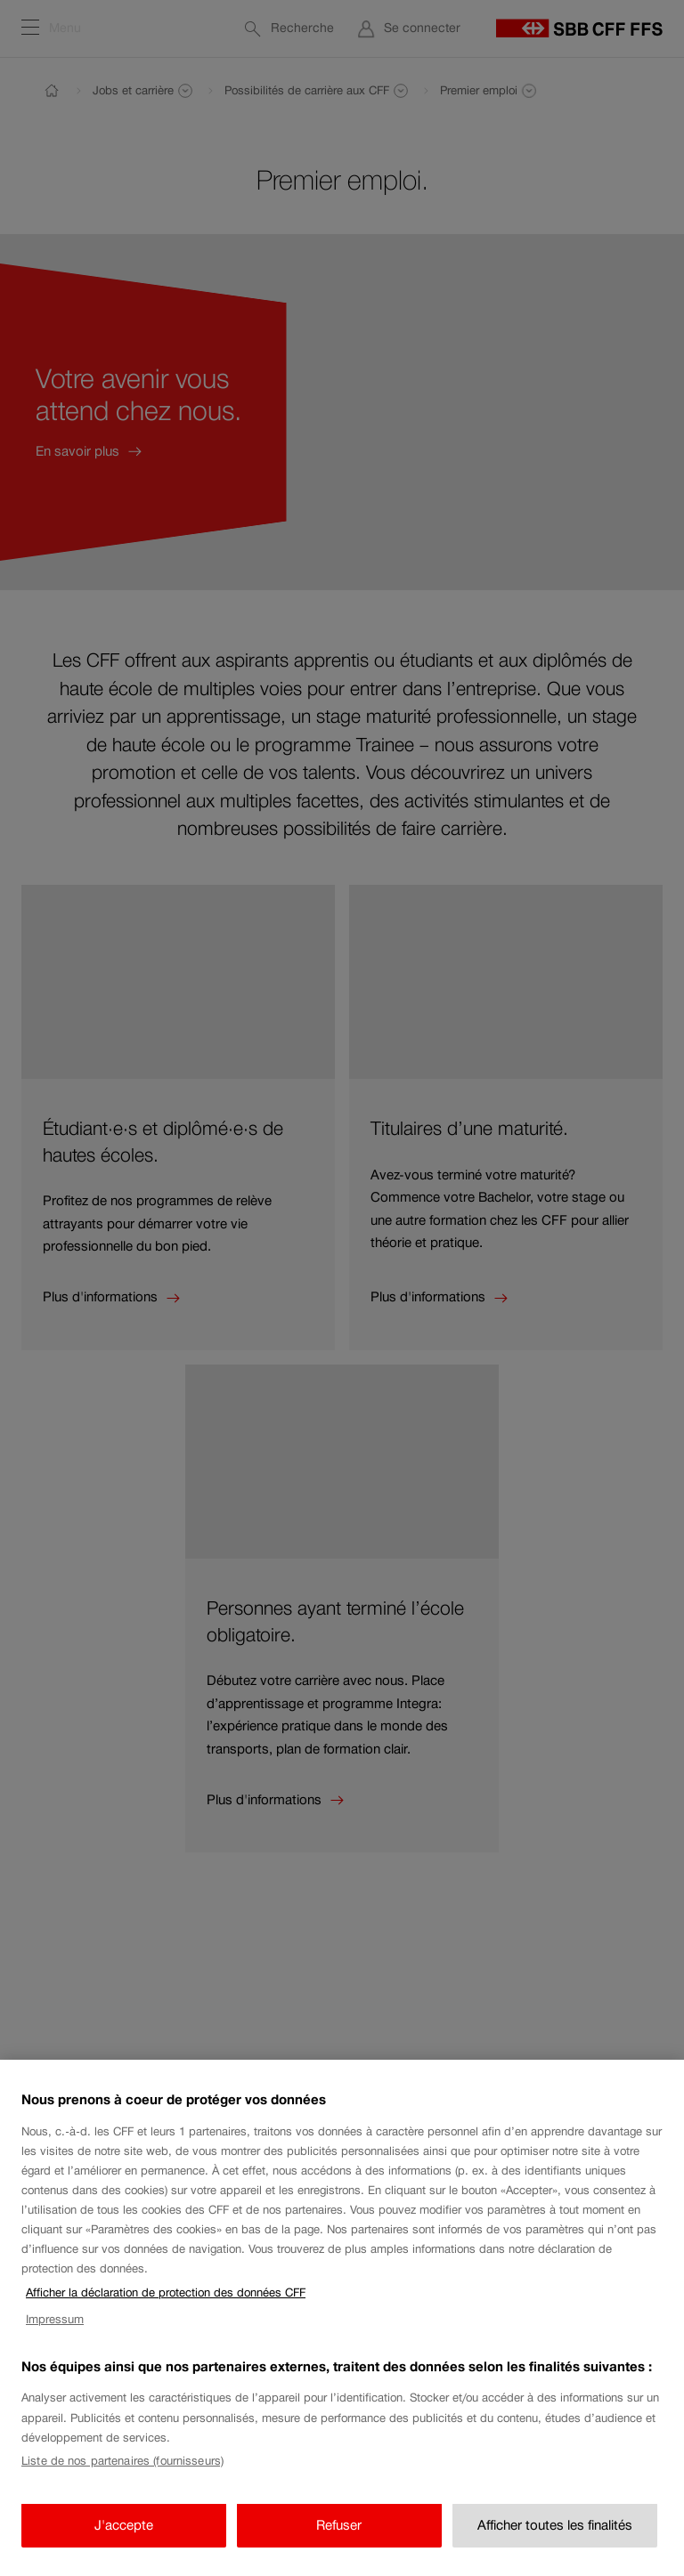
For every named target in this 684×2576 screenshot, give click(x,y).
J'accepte (123, 2536)
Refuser (339, 2536)
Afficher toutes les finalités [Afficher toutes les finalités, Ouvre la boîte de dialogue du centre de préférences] (554, 2536)
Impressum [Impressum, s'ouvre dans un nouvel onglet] (55, 2330)
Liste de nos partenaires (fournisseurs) (122, 2472)
